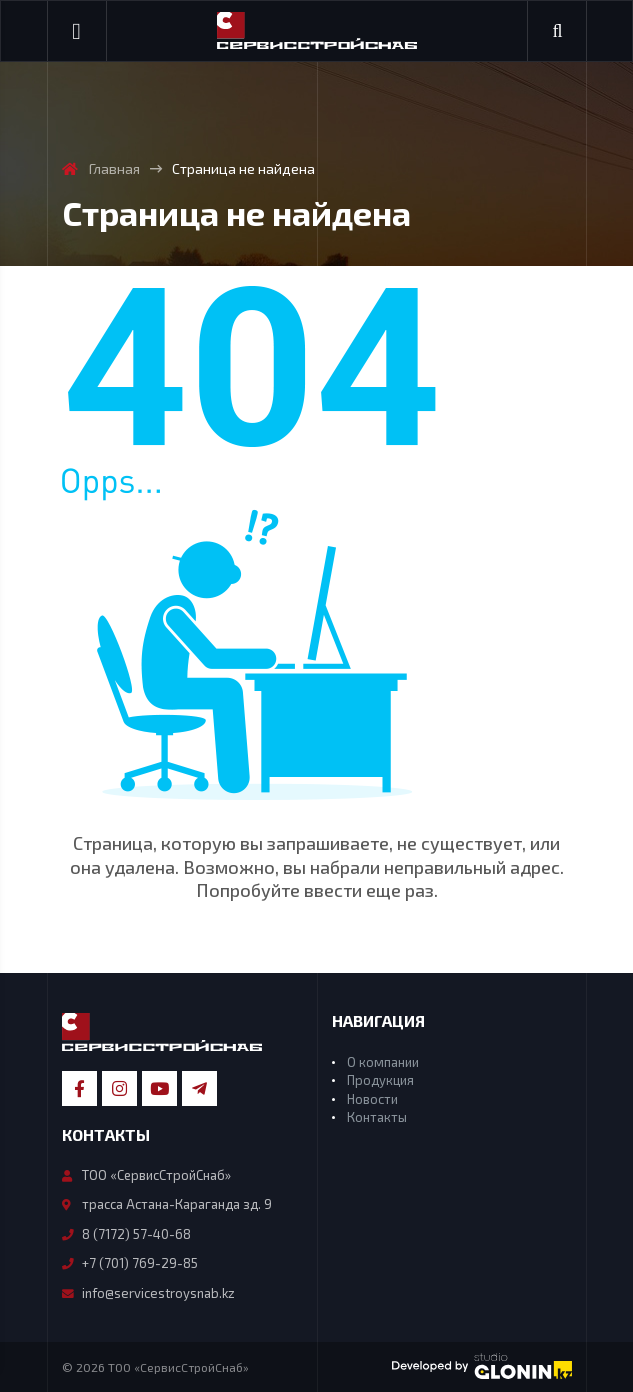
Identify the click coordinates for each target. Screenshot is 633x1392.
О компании (383, 1062)
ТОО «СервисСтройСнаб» (146, 1175)
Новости (372, 1099)
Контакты (377, 1117)
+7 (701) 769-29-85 (130, 1263)
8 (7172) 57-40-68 (126, 1234)
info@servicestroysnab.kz (148, 1293)
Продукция (380, 1080)
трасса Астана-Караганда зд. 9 (167, 1204)
